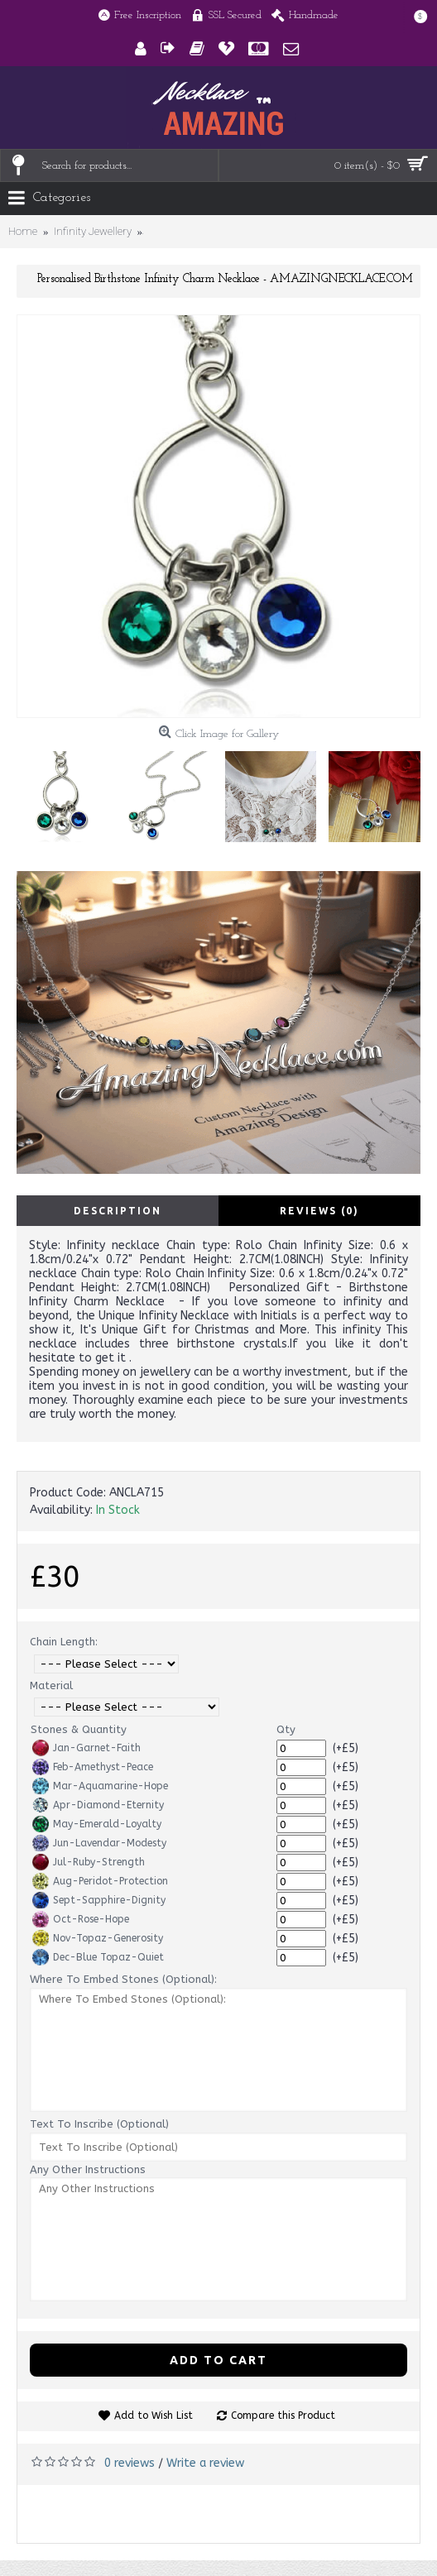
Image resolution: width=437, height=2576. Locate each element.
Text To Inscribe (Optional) (99, 2124)
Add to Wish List (153, 2415)
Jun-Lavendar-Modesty (99, 1843)
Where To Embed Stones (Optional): (123, 1979)
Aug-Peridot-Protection (100, 1881)
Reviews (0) (319, 1210)
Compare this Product (283, 2415)
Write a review (205, 2463)
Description (117, 1210)
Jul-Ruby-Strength (88, 1862)
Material (51, 1685)
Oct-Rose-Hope (80, 1919)
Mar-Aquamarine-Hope (100, 1786)
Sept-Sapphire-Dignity (99, 1900)
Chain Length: (64, 1641)
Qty (285, 1729)
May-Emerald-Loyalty (96, 1824)
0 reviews (129, 2463)
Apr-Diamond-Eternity (98, 1805)
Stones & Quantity (79, 1729)
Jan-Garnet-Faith (86, 1748)
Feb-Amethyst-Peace (92, 1767)
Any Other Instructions (88, 2169)
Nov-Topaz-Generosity (97, 1938)
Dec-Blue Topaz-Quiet (98, 1957)
